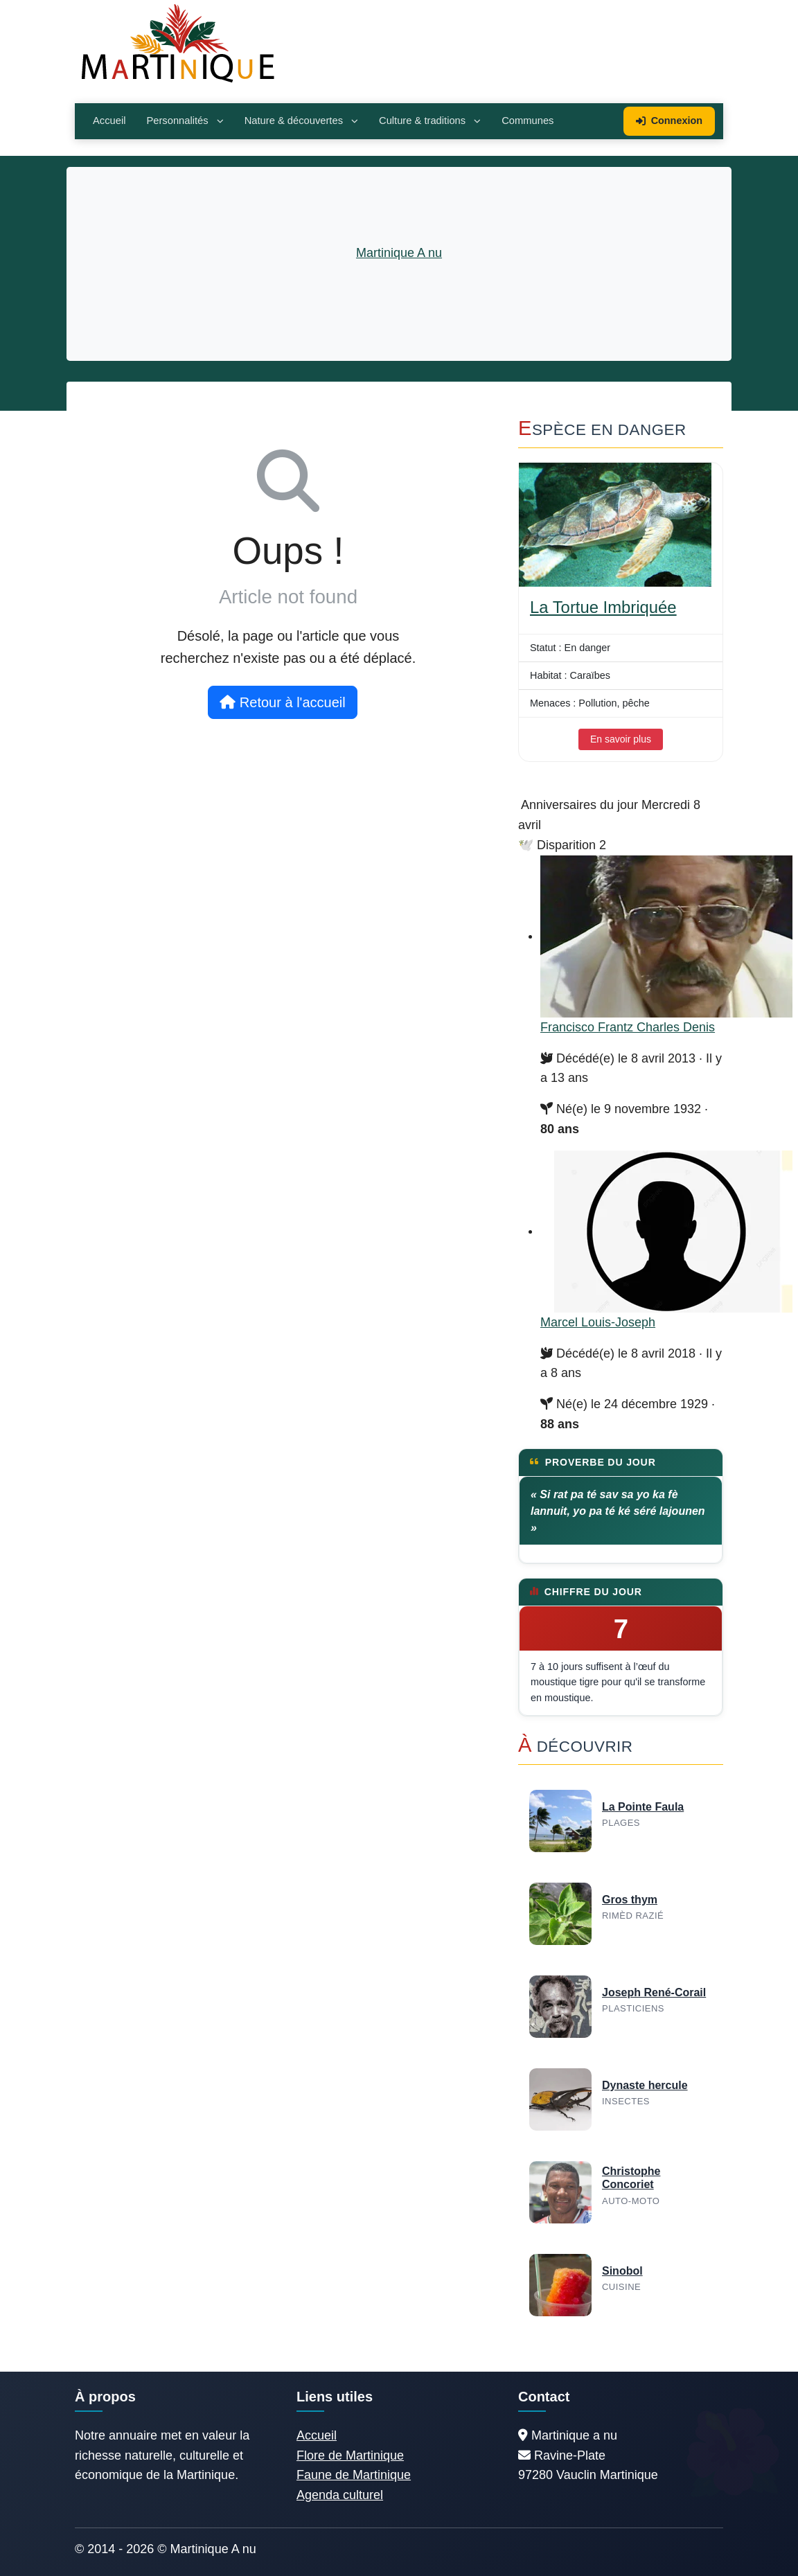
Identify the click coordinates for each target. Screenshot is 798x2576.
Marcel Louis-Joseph (597, 1322)
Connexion (669, 120)
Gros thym (629, 1900)
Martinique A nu (399, 253)
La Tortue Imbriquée (603, 607)
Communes (527, 120)
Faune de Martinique (353, 2475)
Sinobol (622, 2271)
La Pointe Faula (643, 1807)
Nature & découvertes (301, 120)
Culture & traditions (430, 120)
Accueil (109, 120)
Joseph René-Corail (654, 1992)
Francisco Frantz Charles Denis (627, 1027)
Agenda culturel (339, 2495)
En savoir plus (620, 739)
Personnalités (184, 120)
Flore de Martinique (350, 2455)
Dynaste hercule (645, 2085)
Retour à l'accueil (282, 702)
